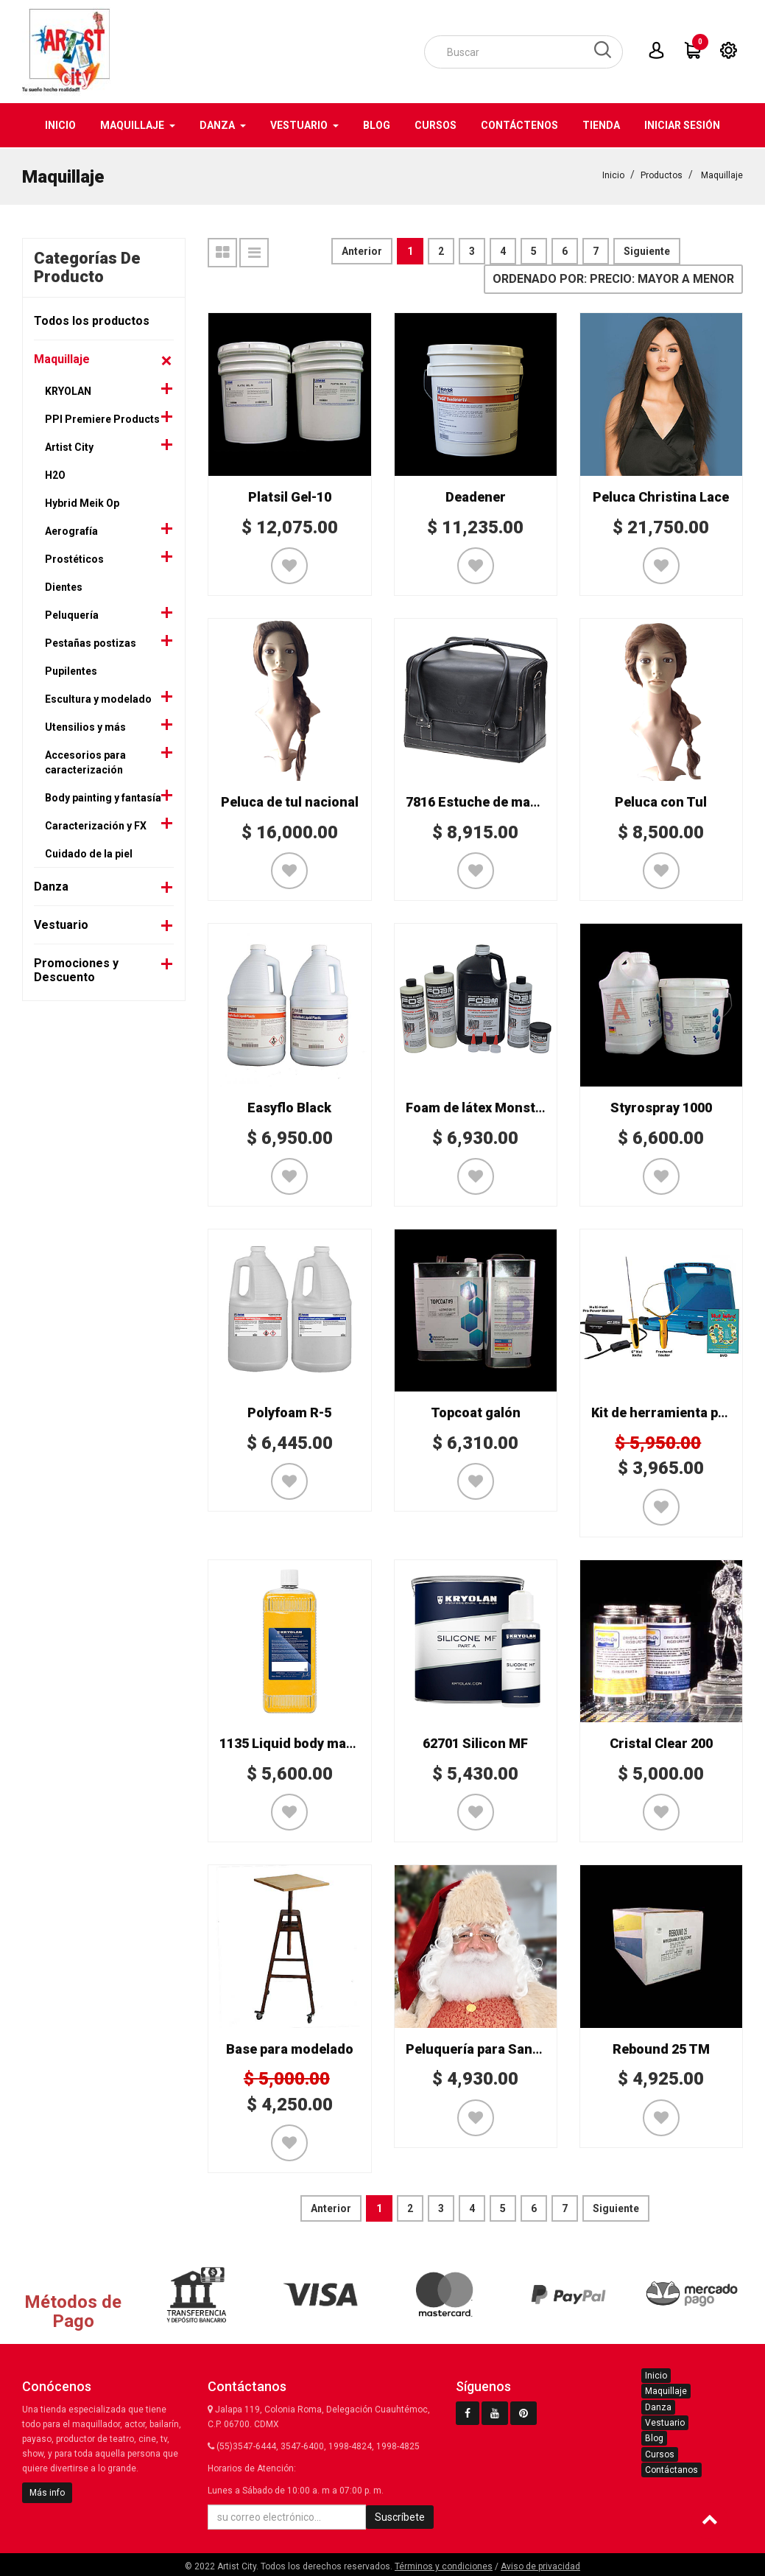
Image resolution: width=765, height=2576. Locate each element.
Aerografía (71, 530)
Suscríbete (400, 2515)
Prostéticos (74, 558)
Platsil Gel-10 (289, 495)
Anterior (362, 250)
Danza (51, 885)
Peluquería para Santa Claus (494, 2047)
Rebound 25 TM (661, 2047)
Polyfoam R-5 (289, 1411)
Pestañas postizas (90, 641)
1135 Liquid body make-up (300, 1741)
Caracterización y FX (96, 824)
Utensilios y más (85, 725)
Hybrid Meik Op (82, 502)
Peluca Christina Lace (661, 495)
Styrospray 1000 (661, 1106)
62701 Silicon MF (475, 1741)
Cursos (659, 2453)
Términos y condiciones (444, 2565)
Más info (47, 2491)
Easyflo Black (289, 1106)
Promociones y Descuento (76, 969)
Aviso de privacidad (540, 2565)
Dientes (63, 586)
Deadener (475, 495)
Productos (662, 174)
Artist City (69, 446)
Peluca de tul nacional (290, 800)
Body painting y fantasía (103, 796)
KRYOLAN (68, 390)
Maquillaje (722, 174)
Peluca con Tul (661, 800)
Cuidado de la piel (89, 852)
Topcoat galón (476, 1411)
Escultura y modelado (98, 697)
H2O (55, 474)
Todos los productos (91, 319)
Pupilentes (71, 669)
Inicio (613, 174)
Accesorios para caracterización (85, 761)
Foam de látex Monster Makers (502, 1106)
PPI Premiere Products (102, 418)
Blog (654, 2437)
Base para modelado (289, 2047)
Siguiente (647, 250)
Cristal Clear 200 (661, 1741)
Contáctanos (671, 2468)
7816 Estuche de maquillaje (491, 800)
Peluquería (72, 614)
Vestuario (61, 923)
